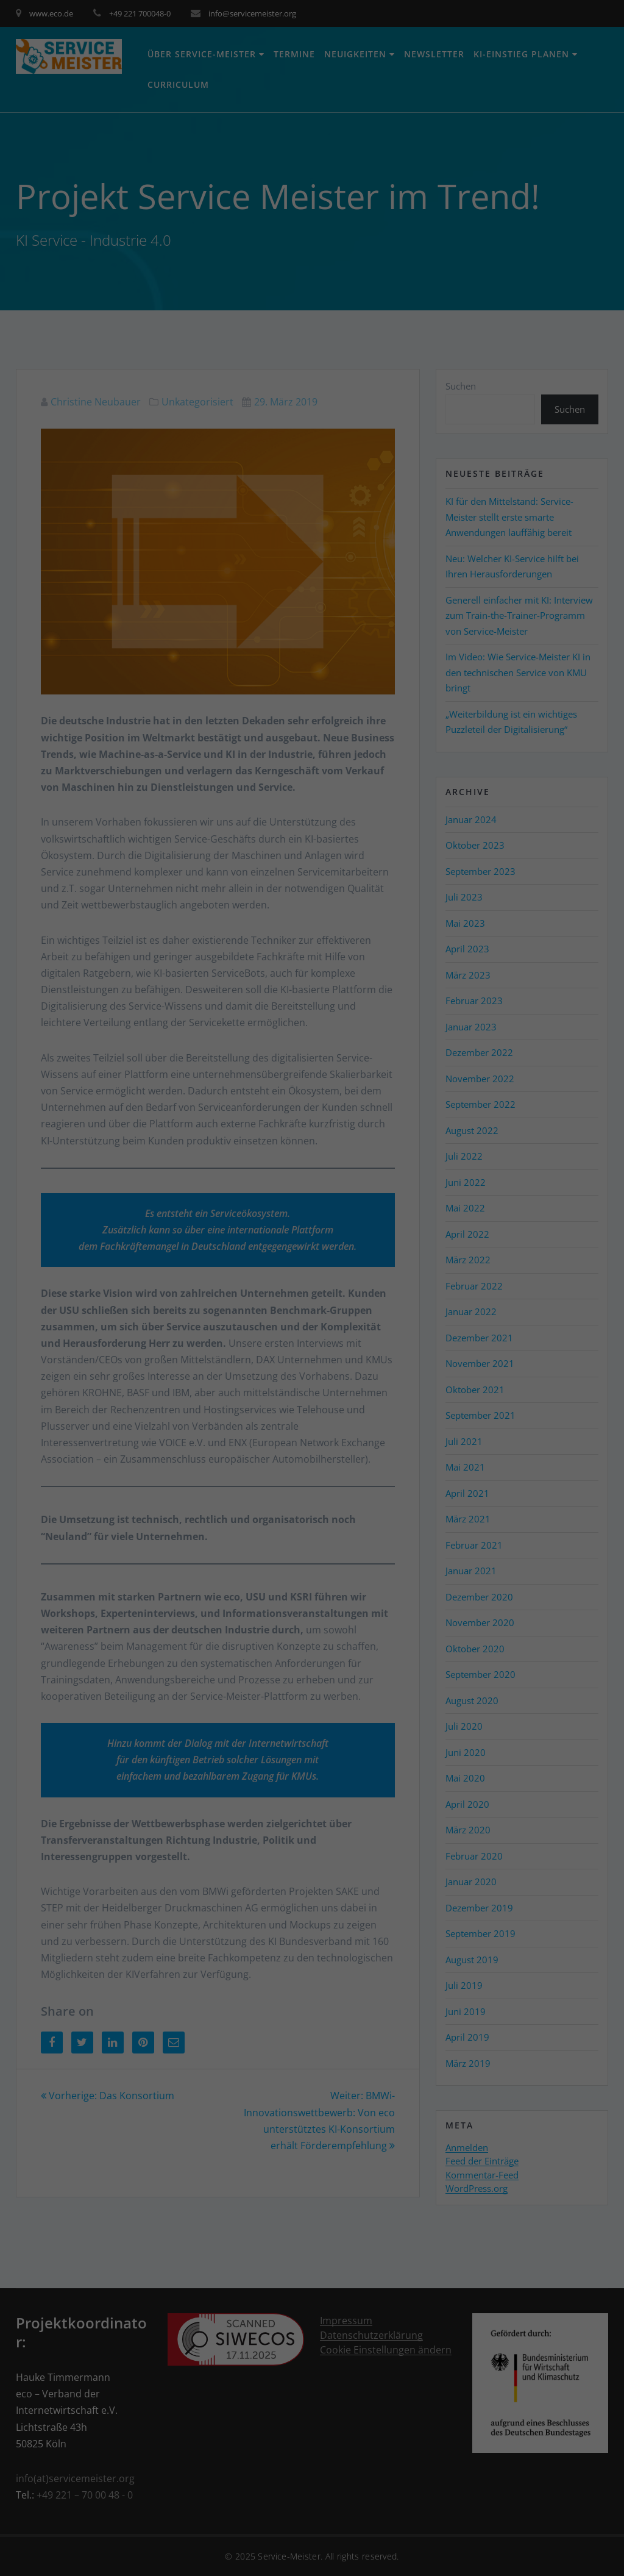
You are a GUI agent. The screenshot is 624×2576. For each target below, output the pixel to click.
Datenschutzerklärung (571, 2548)
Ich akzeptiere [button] (546, 2462)
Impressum (546, 2557)
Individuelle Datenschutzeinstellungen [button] (546, 2510)
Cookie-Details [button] (503, 2548)
